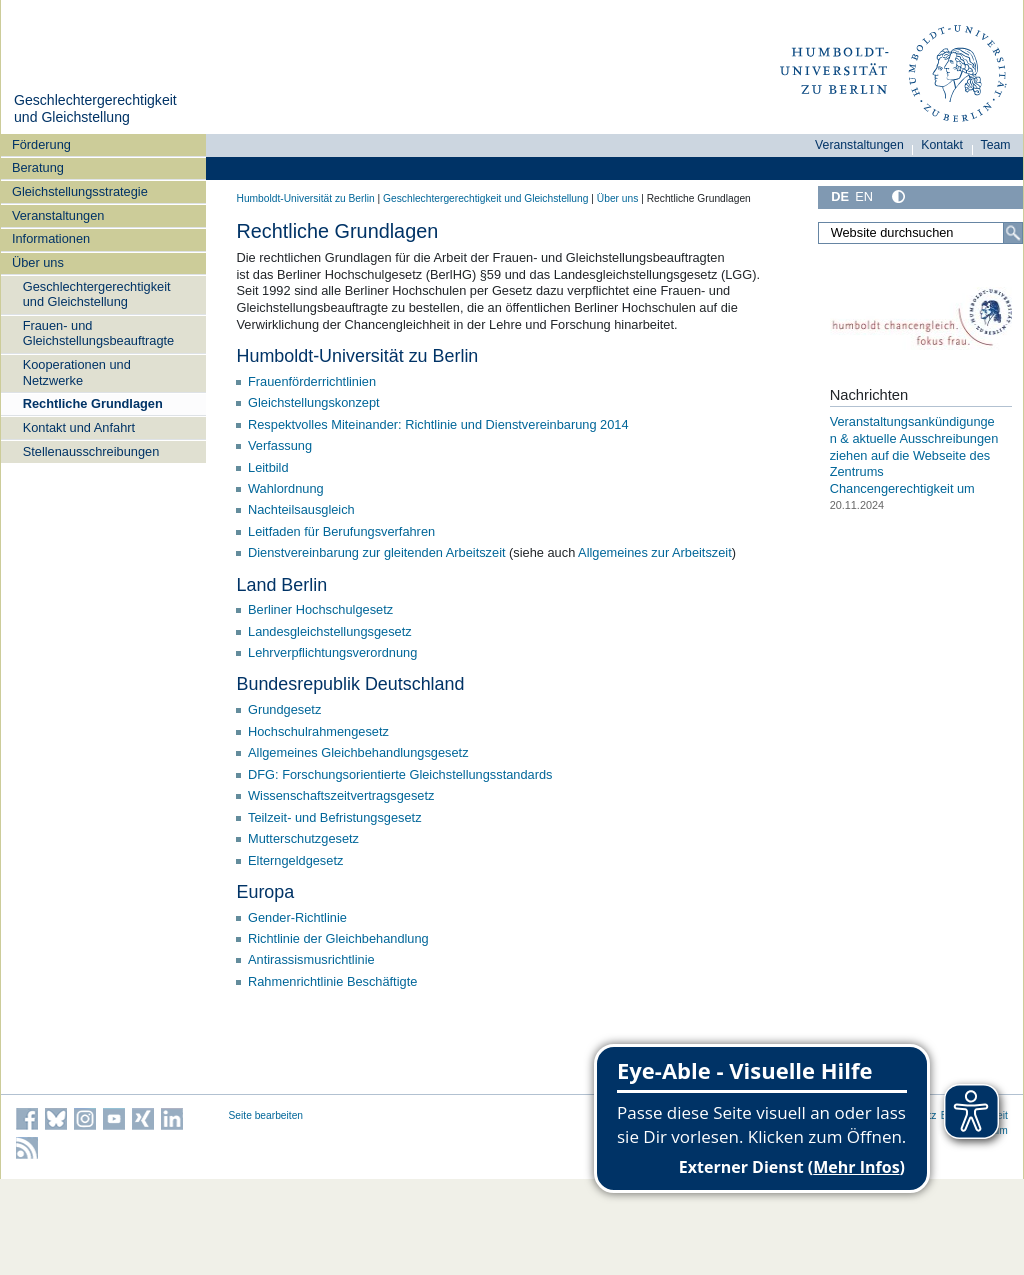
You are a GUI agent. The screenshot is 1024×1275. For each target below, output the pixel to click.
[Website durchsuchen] (920, 233)
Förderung (41, 144)
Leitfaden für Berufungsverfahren (341, 531)
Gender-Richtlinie (297, 917)
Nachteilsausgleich (301, 509)
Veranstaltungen (58, 215)
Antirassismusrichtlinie (311, 959)
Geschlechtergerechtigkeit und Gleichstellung (95, 109)
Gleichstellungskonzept (314, 402)
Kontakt (942, 145)
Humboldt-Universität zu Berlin (306, 198)
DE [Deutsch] (840, 196)
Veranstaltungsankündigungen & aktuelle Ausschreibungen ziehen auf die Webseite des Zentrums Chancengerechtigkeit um (914, 455)
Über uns (38, 262)
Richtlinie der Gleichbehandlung (338, 938)
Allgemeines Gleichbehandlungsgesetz (358, 752)
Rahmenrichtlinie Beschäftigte (332, 981)
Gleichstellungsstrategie (80, 191)
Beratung (38, 167)
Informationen (51, 238)
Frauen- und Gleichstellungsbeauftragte (99, 333)
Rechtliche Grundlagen (93, 403)
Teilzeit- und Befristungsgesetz (335, 817)
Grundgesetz (284, 709)
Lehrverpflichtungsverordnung (332, 652)
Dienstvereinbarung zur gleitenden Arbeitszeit (377, 552)
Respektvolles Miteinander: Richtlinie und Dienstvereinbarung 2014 (438, 424)
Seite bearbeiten (266, 1115)
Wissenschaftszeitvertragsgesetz (341, 795)
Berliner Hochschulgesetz (320, 609)
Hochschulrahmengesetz (318, 731)
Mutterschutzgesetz (303, 838)
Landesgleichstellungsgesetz (330, 631)
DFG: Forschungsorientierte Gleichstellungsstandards (400, 774)
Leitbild (268, 467)
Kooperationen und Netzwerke (77, 372)
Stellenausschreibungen (91, 451)
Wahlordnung (286, 488)
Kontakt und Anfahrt (79, 427)
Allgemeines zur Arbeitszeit (655, 552)
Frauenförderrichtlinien (312, 381)
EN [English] (864, 196)
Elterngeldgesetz (295, 860)
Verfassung (280, 445)
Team (996, 145)
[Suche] (1013, 233)
